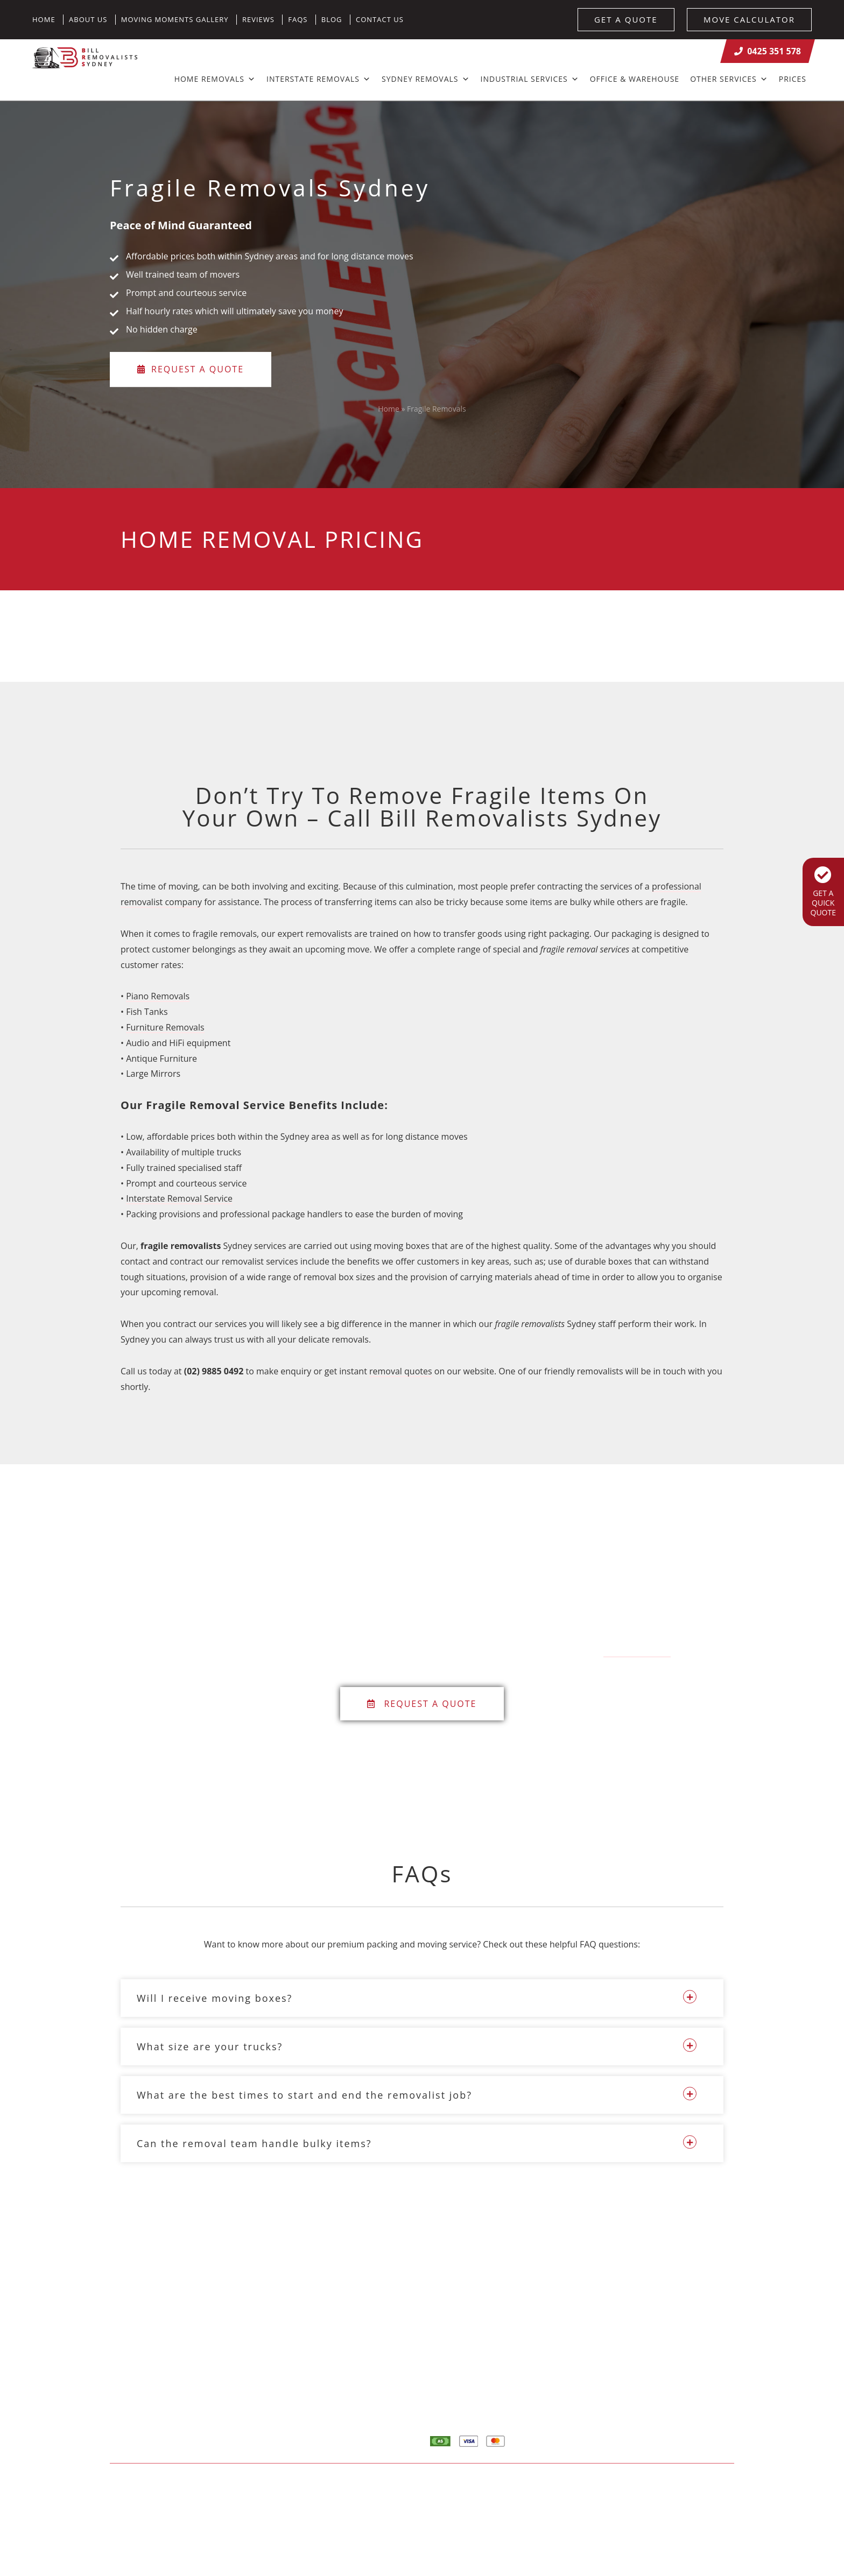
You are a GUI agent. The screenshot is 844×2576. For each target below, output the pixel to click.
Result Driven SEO (700, 2485)
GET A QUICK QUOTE (823, 892)
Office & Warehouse (634, 79)
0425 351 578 (767, 51)
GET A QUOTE (626, 19)
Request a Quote (190, 370)
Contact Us (380, 19)
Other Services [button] (729, 79)
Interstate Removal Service (179, 1198)
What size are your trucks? (210, 2046)
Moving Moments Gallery (175, 19)
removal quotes (400, 1371)
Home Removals (215, 79)
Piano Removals (157, 996)
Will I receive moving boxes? (214, 1998)
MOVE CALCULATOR (749, 19)
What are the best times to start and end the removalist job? (304, 2094)
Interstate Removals (318, 79)
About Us (88, 19)
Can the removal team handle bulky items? (254, 2143)
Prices (792, 79)
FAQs (297, 19)
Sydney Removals (426, 79)
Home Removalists (679, 2332)
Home (43, 19)
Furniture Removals (165, 1027)
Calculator (663, 2352)
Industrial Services (530, 79)
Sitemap (299, 2485)
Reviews (258, 19)
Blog (331, 19)
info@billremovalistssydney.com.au (352, 2370)
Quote (655, 2372)
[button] (422, 1998)
